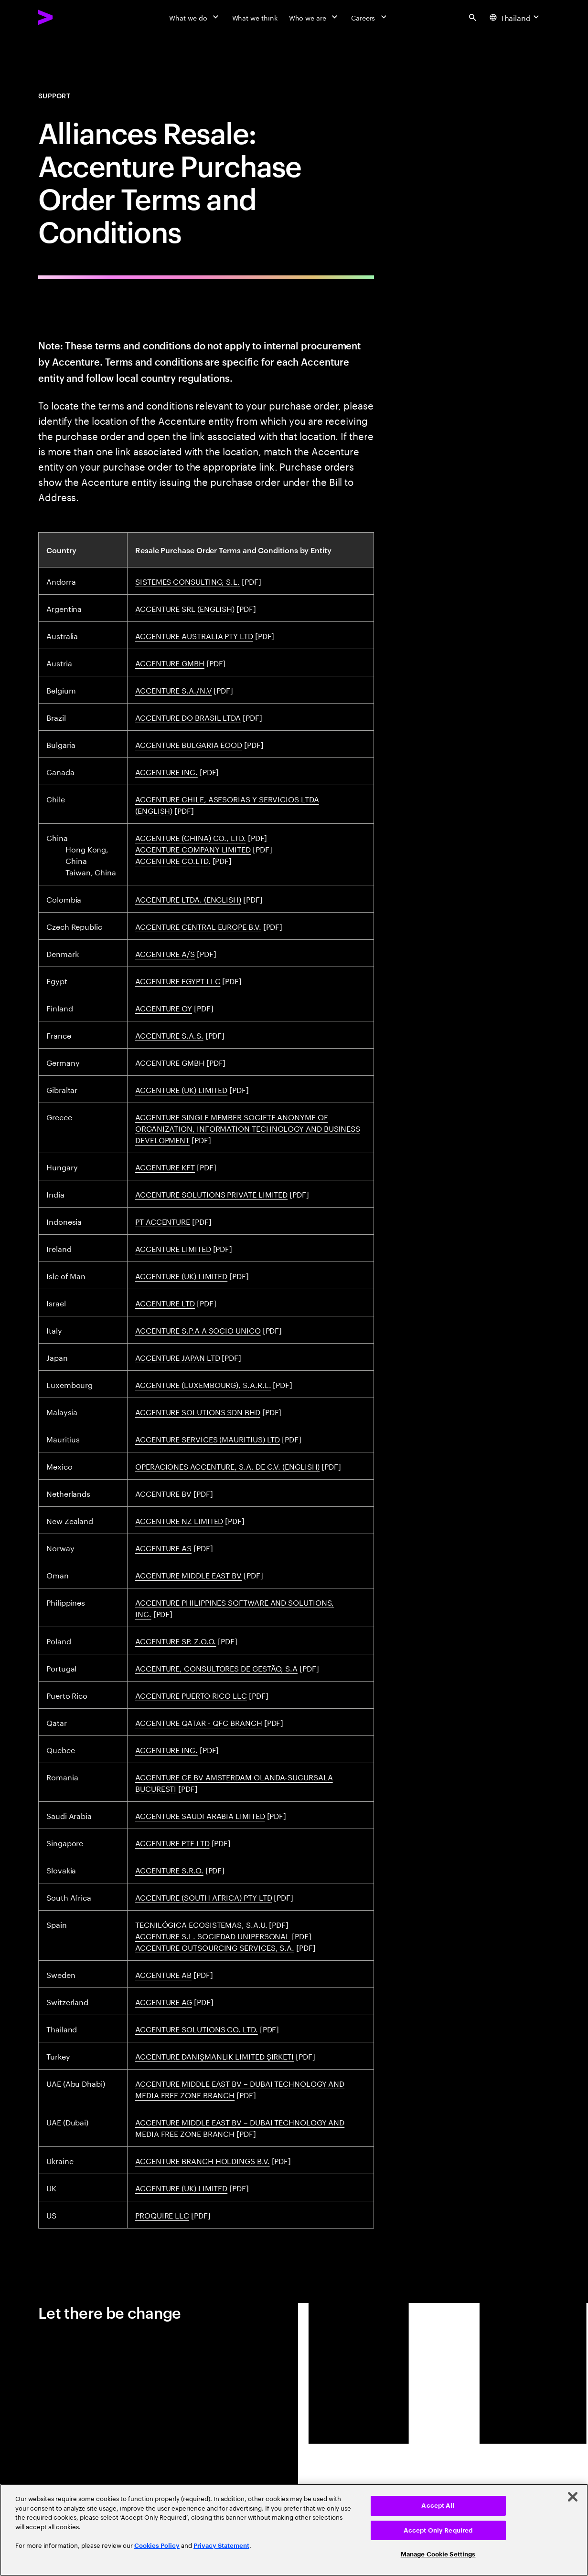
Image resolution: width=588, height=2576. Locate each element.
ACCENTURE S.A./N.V (173, 689)
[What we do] (194, 17)
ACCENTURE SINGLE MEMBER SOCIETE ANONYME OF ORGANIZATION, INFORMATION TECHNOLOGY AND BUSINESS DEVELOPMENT (247, 1127)
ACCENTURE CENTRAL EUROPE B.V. (198, 926)
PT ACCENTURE (162, 1221)
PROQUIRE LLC (162, 2214)
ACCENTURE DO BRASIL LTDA (188, 717)
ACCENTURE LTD (165, 1302)
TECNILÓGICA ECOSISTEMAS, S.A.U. (201, 1924)
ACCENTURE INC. (166, 771)
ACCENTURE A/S (165, 953)
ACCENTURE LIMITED (173, 1248)
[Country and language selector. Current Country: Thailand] (515, 17)
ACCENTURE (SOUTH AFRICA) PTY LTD (203, 1897)
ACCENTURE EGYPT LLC (177, 980)
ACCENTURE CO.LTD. (173, 860)
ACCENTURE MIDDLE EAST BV (188, 1574)
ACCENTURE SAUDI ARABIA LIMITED (200, 1815)
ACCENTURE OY (163, 1007)
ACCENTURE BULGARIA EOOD (188, 744)
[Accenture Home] (67, 17)
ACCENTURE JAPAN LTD (177, 1357)
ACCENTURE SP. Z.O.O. (175, 1640)
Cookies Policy (157, 2546)
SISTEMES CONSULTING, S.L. (187, 581)
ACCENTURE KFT (165, 1166)
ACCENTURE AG (163, 2001)
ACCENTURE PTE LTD (172, 1842)
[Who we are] (314, 17)
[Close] (572, 2496)
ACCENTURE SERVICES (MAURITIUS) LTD (207, 1438)
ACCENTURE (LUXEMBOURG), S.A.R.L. (203, 1384)
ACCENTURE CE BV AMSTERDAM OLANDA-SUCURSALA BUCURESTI (234, 1782)
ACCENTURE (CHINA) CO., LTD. (190, 837)
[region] (294, 2530)
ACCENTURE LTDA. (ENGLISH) (188, 898)
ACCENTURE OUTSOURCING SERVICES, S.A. (214, 1947)
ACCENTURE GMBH (169, 662)
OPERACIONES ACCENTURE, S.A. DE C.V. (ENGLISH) (227, 1466)
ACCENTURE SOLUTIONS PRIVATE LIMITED (211, 1193)
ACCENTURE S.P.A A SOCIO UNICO (198, 1329)
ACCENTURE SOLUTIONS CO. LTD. (196, 2028)
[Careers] (370, 17)
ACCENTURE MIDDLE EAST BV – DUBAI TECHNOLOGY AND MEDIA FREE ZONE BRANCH (239, 2088)
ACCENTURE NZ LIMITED (179, 1520)
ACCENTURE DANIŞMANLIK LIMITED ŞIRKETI (214, 2055)
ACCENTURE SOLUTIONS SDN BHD (197, 1411)
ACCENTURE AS (163, 1547)
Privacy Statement (221, 2546)
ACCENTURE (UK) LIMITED (181, 1089)
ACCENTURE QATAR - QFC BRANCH (198, 1722)
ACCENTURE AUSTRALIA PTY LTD (194, 635)
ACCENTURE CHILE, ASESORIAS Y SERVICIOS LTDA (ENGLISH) (227, 804)
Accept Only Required (438, 2530)
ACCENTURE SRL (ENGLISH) (185, 608)
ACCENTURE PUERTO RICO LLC (191, 1695)
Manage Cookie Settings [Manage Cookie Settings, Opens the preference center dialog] (438, 2554)
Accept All (437, 2505)
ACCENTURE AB (163, 1974)
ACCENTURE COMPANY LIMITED (193, 848)
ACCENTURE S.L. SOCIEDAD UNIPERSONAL (212, 1935)
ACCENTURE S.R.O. (169, 1869)
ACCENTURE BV (163, 1493)
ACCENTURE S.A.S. (169, 1035)
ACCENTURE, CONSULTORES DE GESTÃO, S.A (216, 1667)
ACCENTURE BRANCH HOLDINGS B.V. (202, 2160)
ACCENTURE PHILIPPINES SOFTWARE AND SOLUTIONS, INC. (234, 1607)
